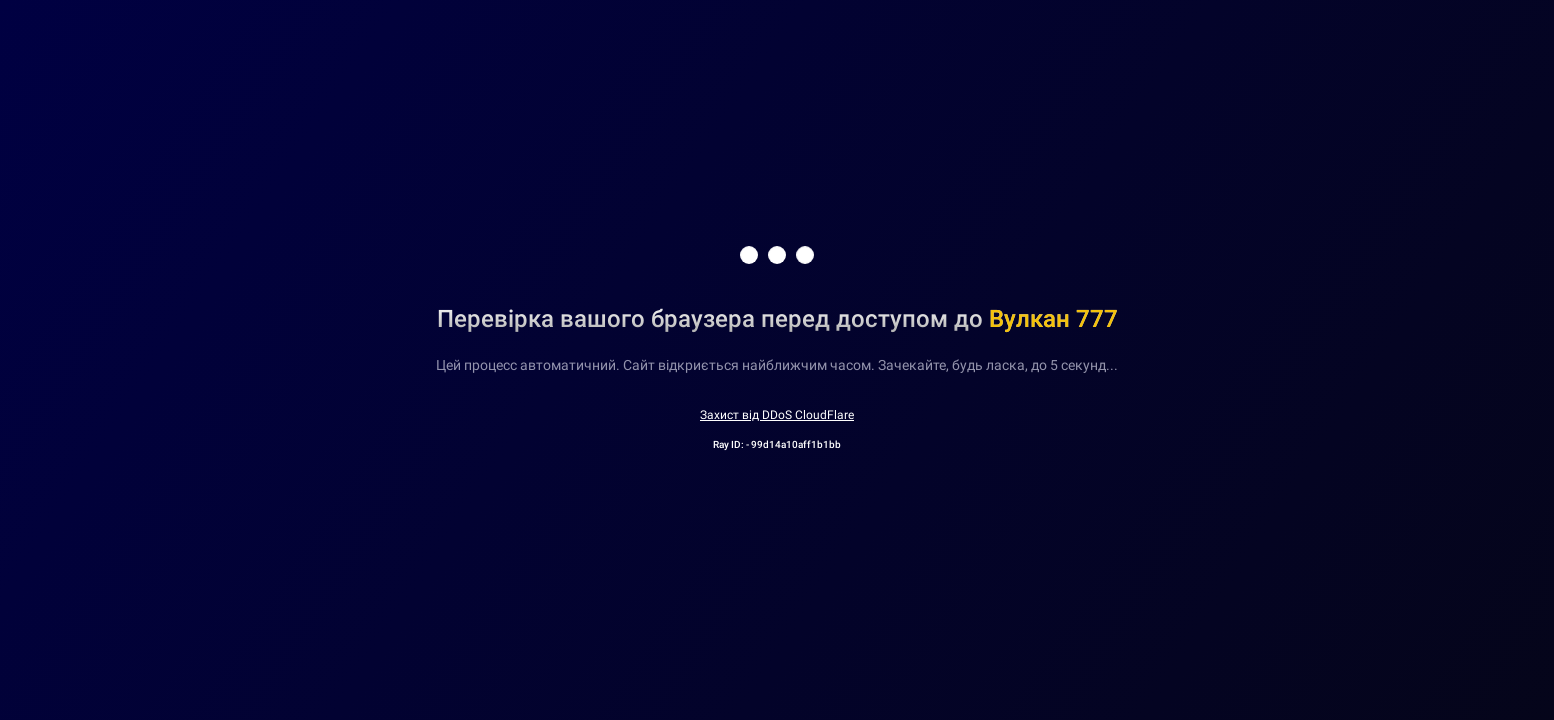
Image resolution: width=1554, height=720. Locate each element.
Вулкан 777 (1053, 319)
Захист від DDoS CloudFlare (777, 415)
